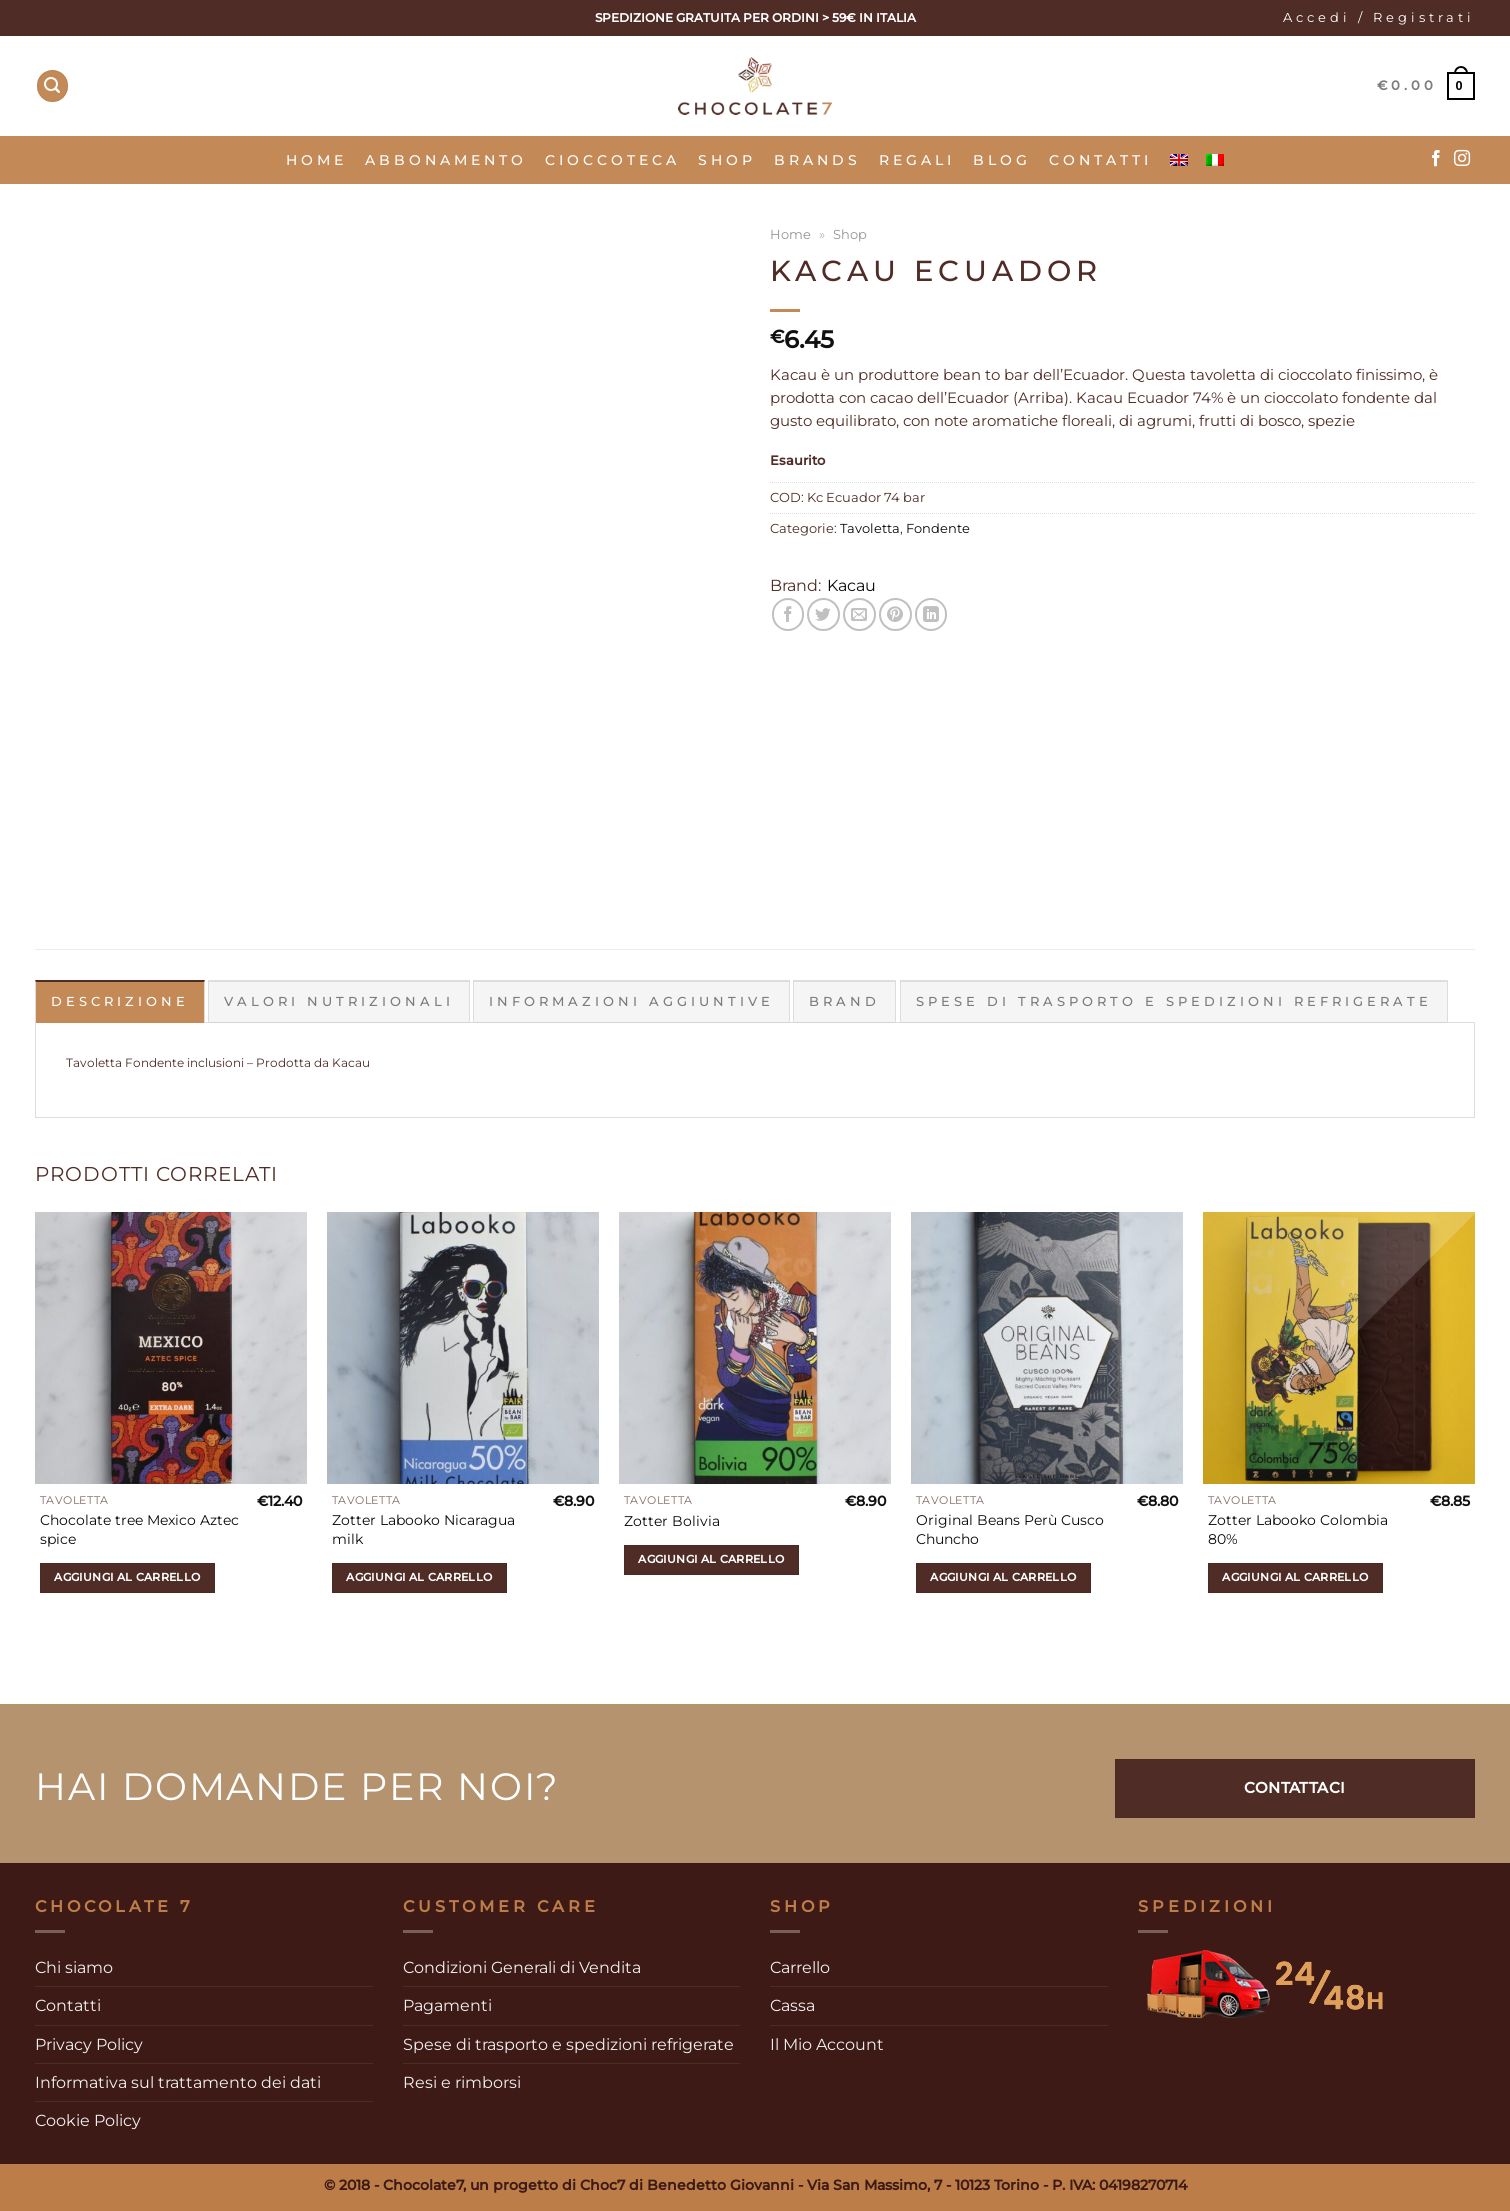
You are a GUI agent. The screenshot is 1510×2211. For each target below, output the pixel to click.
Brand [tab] (844, 1001)
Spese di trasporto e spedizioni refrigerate (568, 2043)
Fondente (938, 528)
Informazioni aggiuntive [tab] (631, 1001)
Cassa (792, 2005)
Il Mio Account (827, 2043)
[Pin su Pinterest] (895, 614)
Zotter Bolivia (672, 1520)
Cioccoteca (612, 160)
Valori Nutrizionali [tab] (339, 1001)
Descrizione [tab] (120, 1001)
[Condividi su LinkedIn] (931, 614)
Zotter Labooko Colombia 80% (1298, 1529)
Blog (1002, 160)
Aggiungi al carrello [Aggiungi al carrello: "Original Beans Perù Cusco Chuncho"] (1003, 1577)
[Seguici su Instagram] (1462, 159)
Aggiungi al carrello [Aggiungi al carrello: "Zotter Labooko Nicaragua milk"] (419, 1577)
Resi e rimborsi (462, 2082)
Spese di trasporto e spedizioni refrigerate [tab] (1174, 1001)
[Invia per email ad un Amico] (859, 614)
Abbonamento (446, 160)
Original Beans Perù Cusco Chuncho (1010, 1529)
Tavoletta (870, 528)
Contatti (1100, 160)
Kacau (851, 585)
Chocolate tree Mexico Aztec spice (139, 1529)
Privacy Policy (89, 2043)
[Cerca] (53, 86)
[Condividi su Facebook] (788, 614)
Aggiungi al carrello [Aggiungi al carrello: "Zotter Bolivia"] (711, 1559)
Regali (917, 160)
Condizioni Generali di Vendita (522, 1967)
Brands (817, 160)
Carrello (800, 1967)
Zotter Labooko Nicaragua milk (423, 1529)
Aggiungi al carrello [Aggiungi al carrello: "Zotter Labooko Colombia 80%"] (1295, 1577)
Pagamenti (447, 2005)
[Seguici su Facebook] (1436, 159)
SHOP (727, 160)
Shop (850, 234)
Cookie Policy (88, 2120)
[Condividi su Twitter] (823, 614)
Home (316, 160)
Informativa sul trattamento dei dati (178, 2082)
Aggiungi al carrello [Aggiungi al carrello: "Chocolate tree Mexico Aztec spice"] (127, 1577)
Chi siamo (74, 1967)
